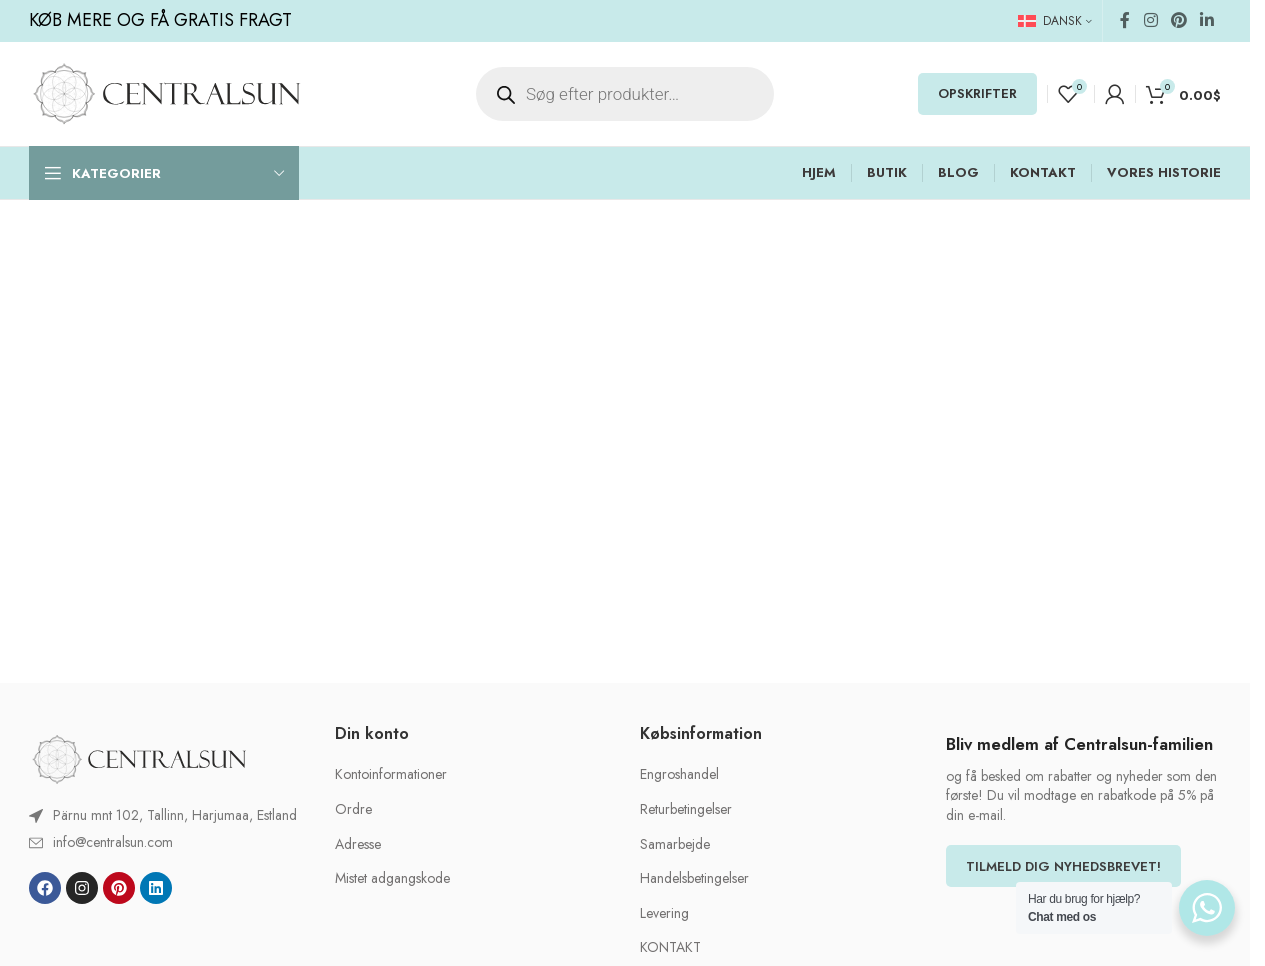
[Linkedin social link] (1207, 20)
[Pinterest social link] (1178, 20)
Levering (664, 913)
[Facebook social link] (1125, 20)
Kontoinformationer (391, 774)
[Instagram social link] (1150, 20)
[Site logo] (166, 92)
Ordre (353, 809)
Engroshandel (679, 774)
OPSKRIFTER (977, 93)
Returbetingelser (686, 809)
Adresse (358, 844)
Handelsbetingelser (694, 878)
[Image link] (139, 758)
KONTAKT (670, 947)
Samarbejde (675, 844)
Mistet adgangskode (392, 878)
